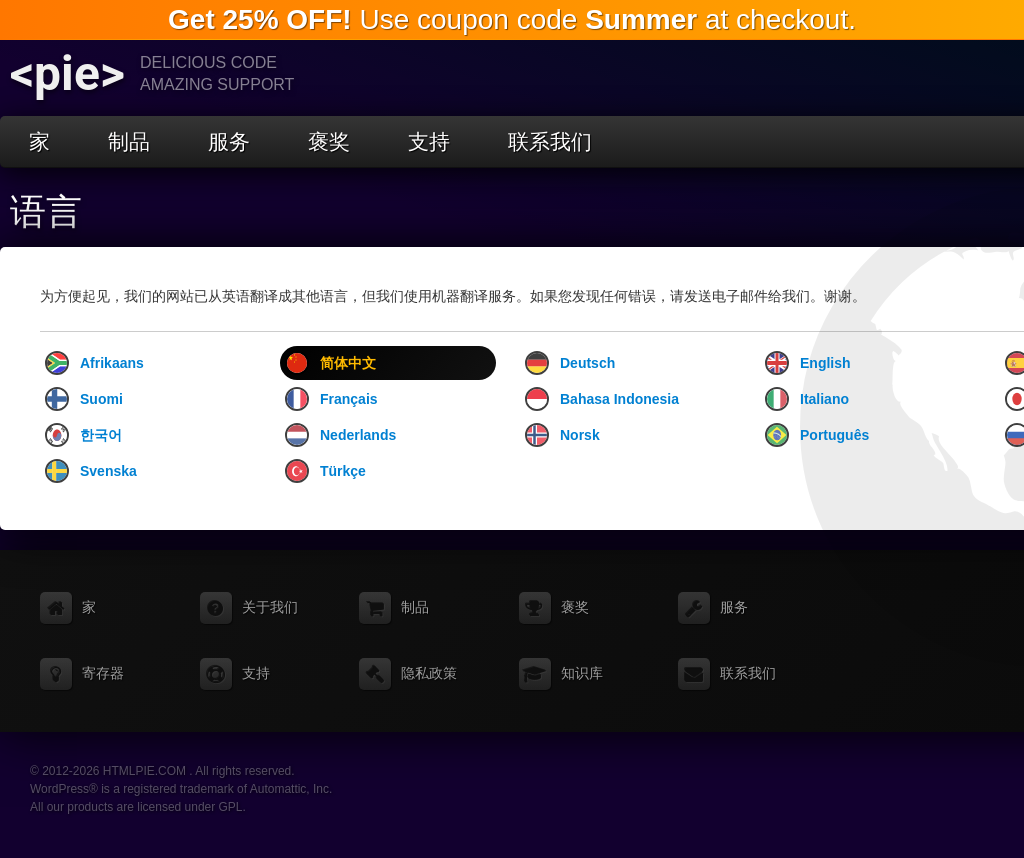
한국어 (83, 435)
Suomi (84, 399)
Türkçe (325, 471)
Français (331, 399)
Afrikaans (94, 363)
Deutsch (570, 363)
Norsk (562, 435)
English (808, 363)
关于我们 (270, 607)
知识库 (582, 673)
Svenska (91, 471)
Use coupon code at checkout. (512, 19)
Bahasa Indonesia (602, 399)
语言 (46, 212)
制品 (129, 141)
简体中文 (330, 363)
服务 (229, 141)
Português (817, 435)
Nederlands (340, 435)
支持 (429, 141)
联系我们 (550, 141)
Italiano (807, 399)
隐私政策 (429, 673)
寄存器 (103, 673)
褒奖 (329, 141)
